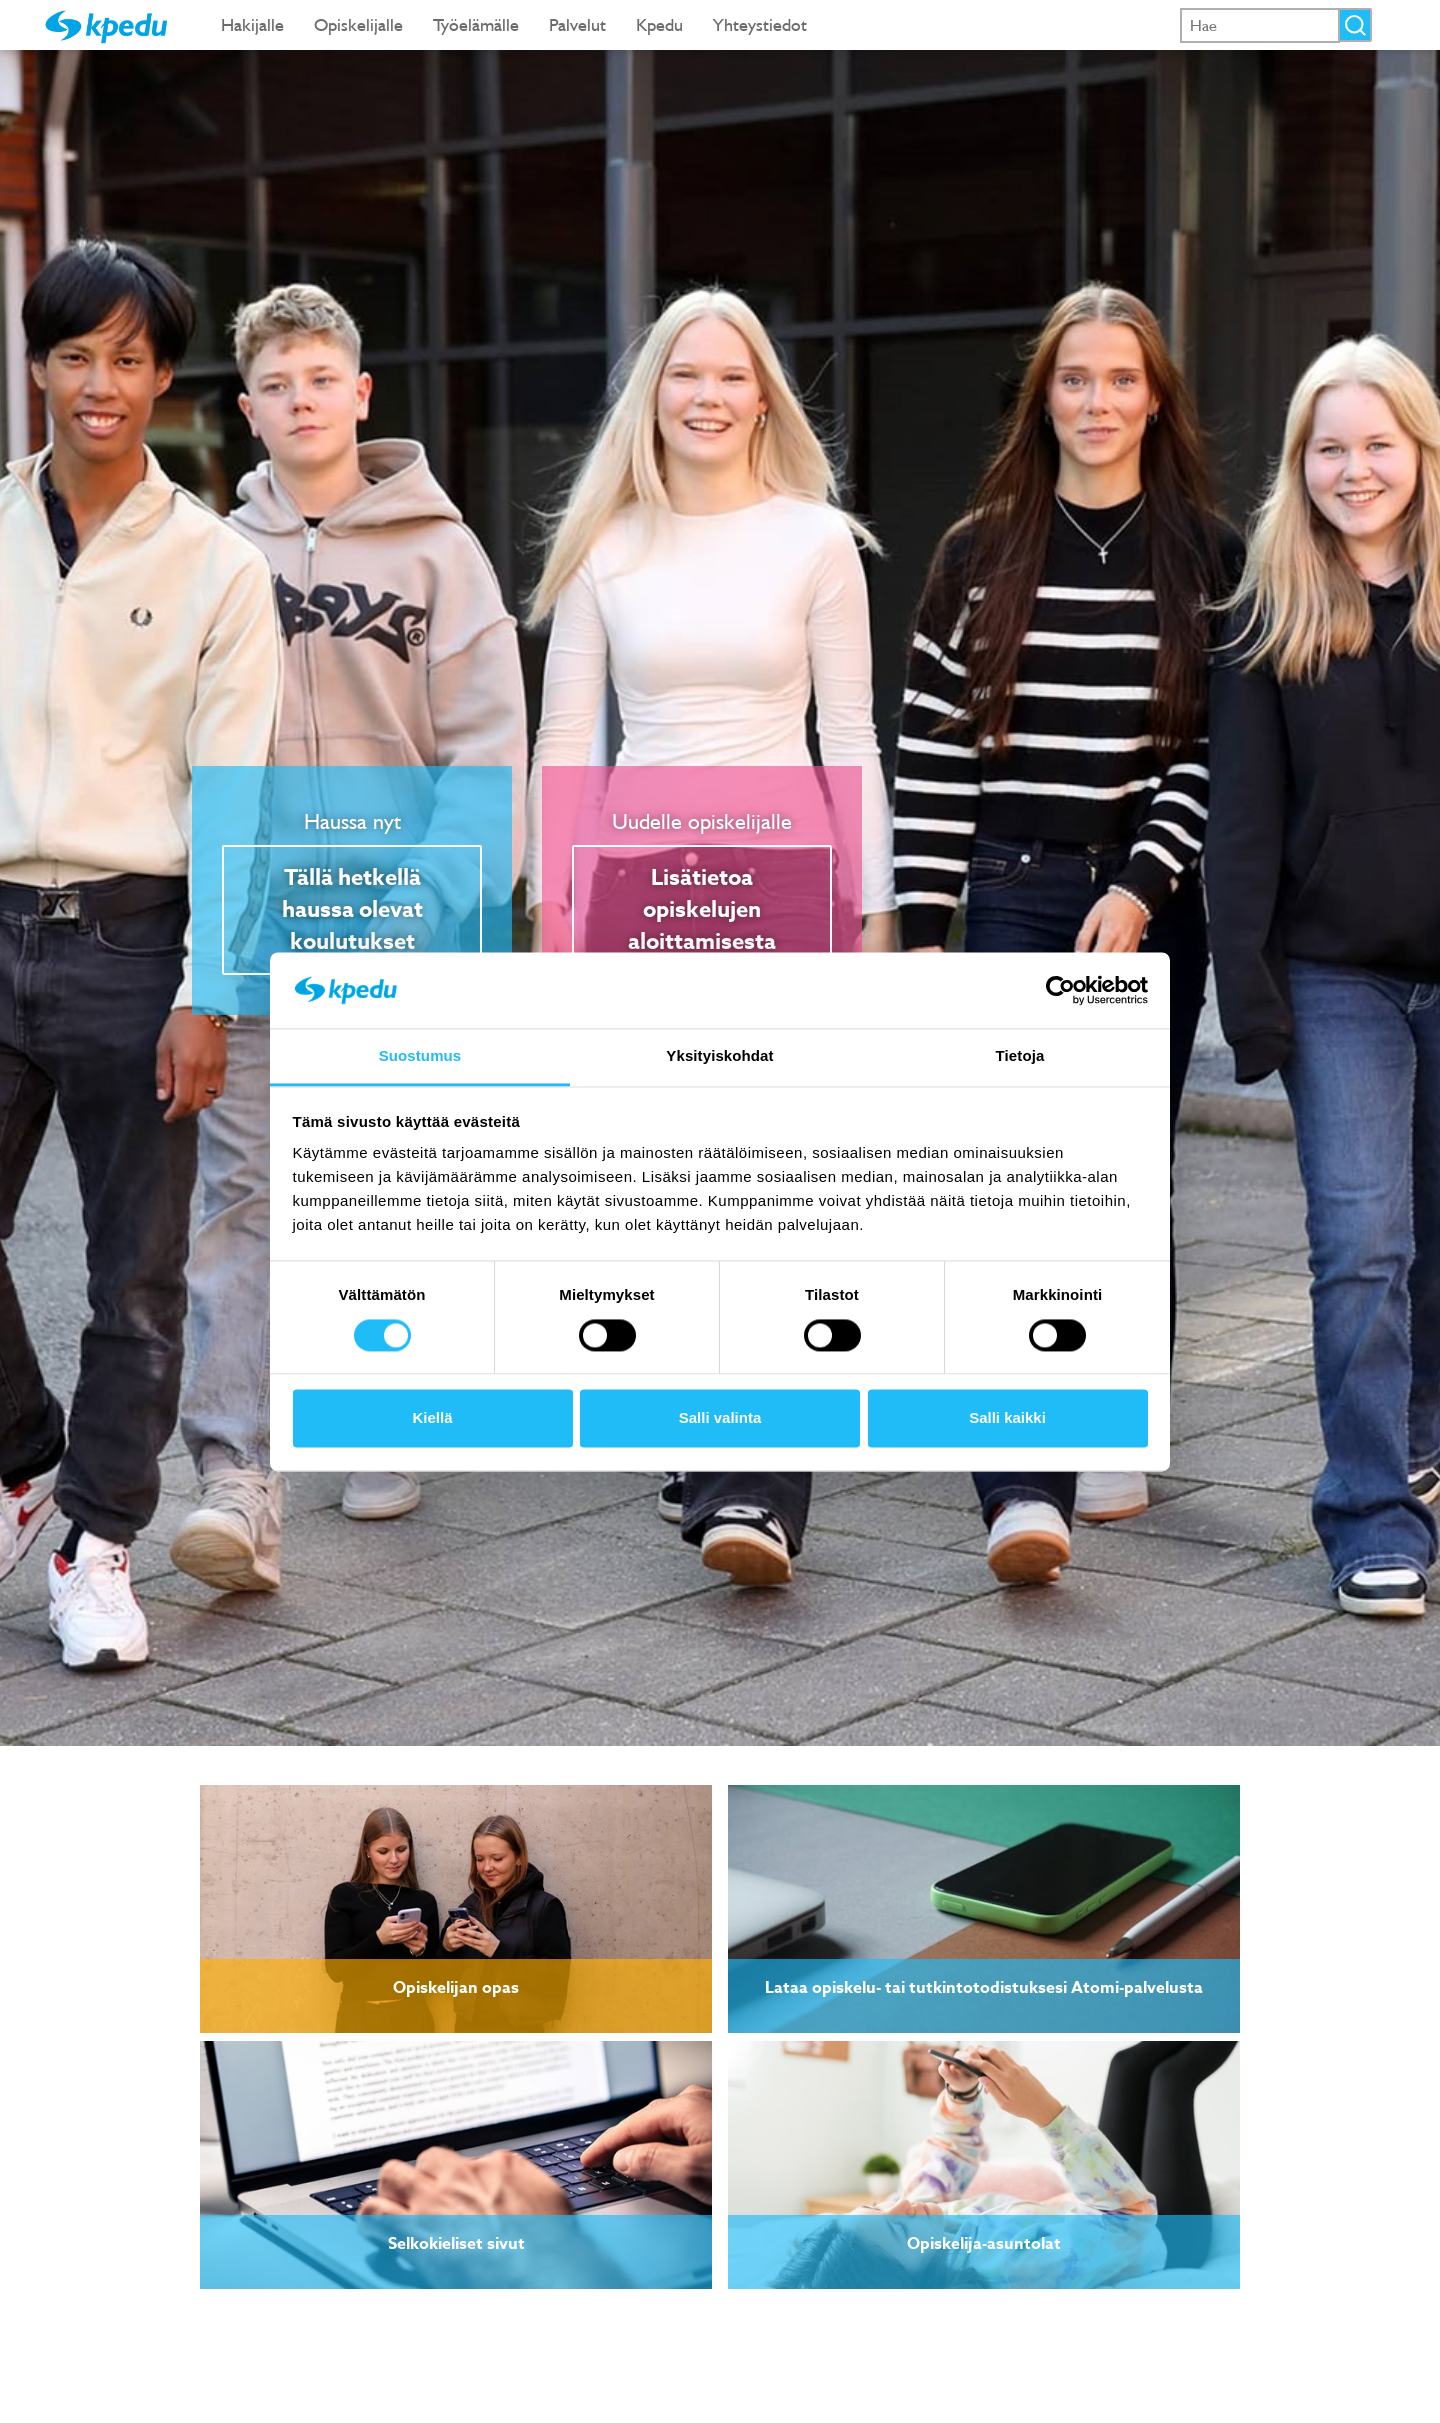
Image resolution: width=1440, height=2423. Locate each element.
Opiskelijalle (358, 24)
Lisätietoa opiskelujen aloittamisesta (702, 910)
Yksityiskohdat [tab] (719, 1056)
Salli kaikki (1007, 1418)
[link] (456, 1909)
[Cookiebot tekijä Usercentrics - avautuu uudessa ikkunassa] (1060, 990)
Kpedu (659, 24)
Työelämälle (476, 24)
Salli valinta (720, 1418)
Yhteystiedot (760, 24)
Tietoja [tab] (1020, 1056)
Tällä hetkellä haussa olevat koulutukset (352, 910)
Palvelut (577, 24)
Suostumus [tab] (420, 1056)
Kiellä (432, 1418)
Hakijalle (252, 24)
